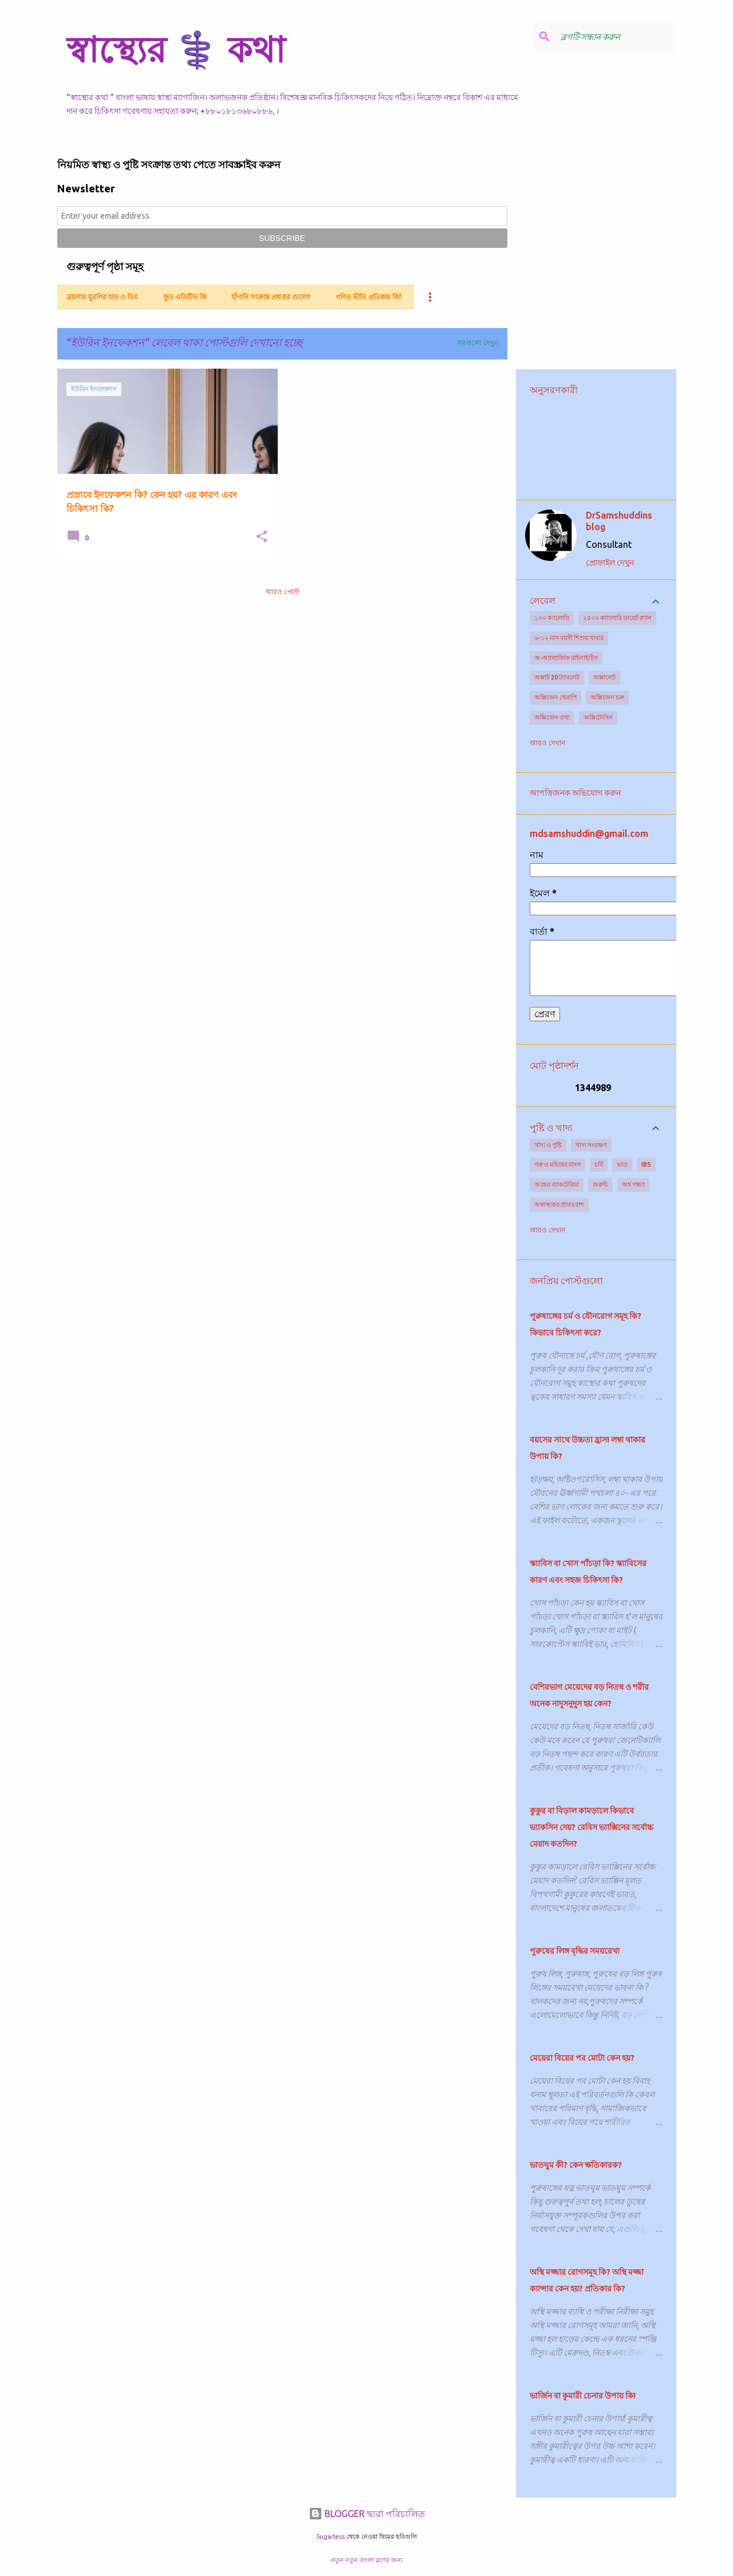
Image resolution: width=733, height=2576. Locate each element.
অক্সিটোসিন (598, 717)
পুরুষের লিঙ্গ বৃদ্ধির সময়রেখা (575, 1950)
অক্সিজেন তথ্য (552, 717)
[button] (262, 537)
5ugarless (330, 2536)
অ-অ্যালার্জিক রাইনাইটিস (566, 657)
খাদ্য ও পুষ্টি (548, 1144)
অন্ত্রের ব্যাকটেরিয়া (556, 1184)
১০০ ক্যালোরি (551, 617)
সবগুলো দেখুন (477, 342)
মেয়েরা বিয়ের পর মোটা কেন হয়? (582, 2058)
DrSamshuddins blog (619, 521)
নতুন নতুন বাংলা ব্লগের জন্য (367, 2560)
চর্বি (598, 1164)
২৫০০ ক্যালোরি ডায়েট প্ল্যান (617, 617)
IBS (646, 1164)
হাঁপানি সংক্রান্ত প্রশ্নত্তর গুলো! (270, 297)
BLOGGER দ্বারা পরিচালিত (367, 2513)
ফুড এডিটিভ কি (184, 297)
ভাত (622, 1164)
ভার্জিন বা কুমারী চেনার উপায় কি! (583, 2395)
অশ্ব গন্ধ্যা (633, 1184)
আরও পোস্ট (282, 591)
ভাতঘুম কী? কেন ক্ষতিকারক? (576, 2165)
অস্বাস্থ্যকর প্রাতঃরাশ (559, 1204)
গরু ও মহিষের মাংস (557, 1164)
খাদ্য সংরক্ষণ (591, 1144)
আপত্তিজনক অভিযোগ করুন (575, 793)
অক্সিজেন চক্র (607, 697)
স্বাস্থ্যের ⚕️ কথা (175, 49)
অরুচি (600, 1184)
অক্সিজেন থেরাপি (555, 697)
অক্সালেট (604, 677)
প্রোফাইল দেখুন (610, 562)
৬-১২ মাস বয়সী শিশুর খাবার (569, 637)
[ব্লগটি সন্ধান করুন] (616, 36)
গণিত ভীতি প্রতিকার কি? (368, 297)
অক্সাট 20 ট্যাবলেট (557, 677)
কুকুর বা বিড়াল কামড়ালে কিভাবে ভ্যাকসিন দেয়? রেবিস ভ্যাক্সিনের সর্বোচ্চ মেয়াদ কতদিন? (591, 1827)
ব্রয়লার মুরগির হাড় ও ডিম (102, 297)
